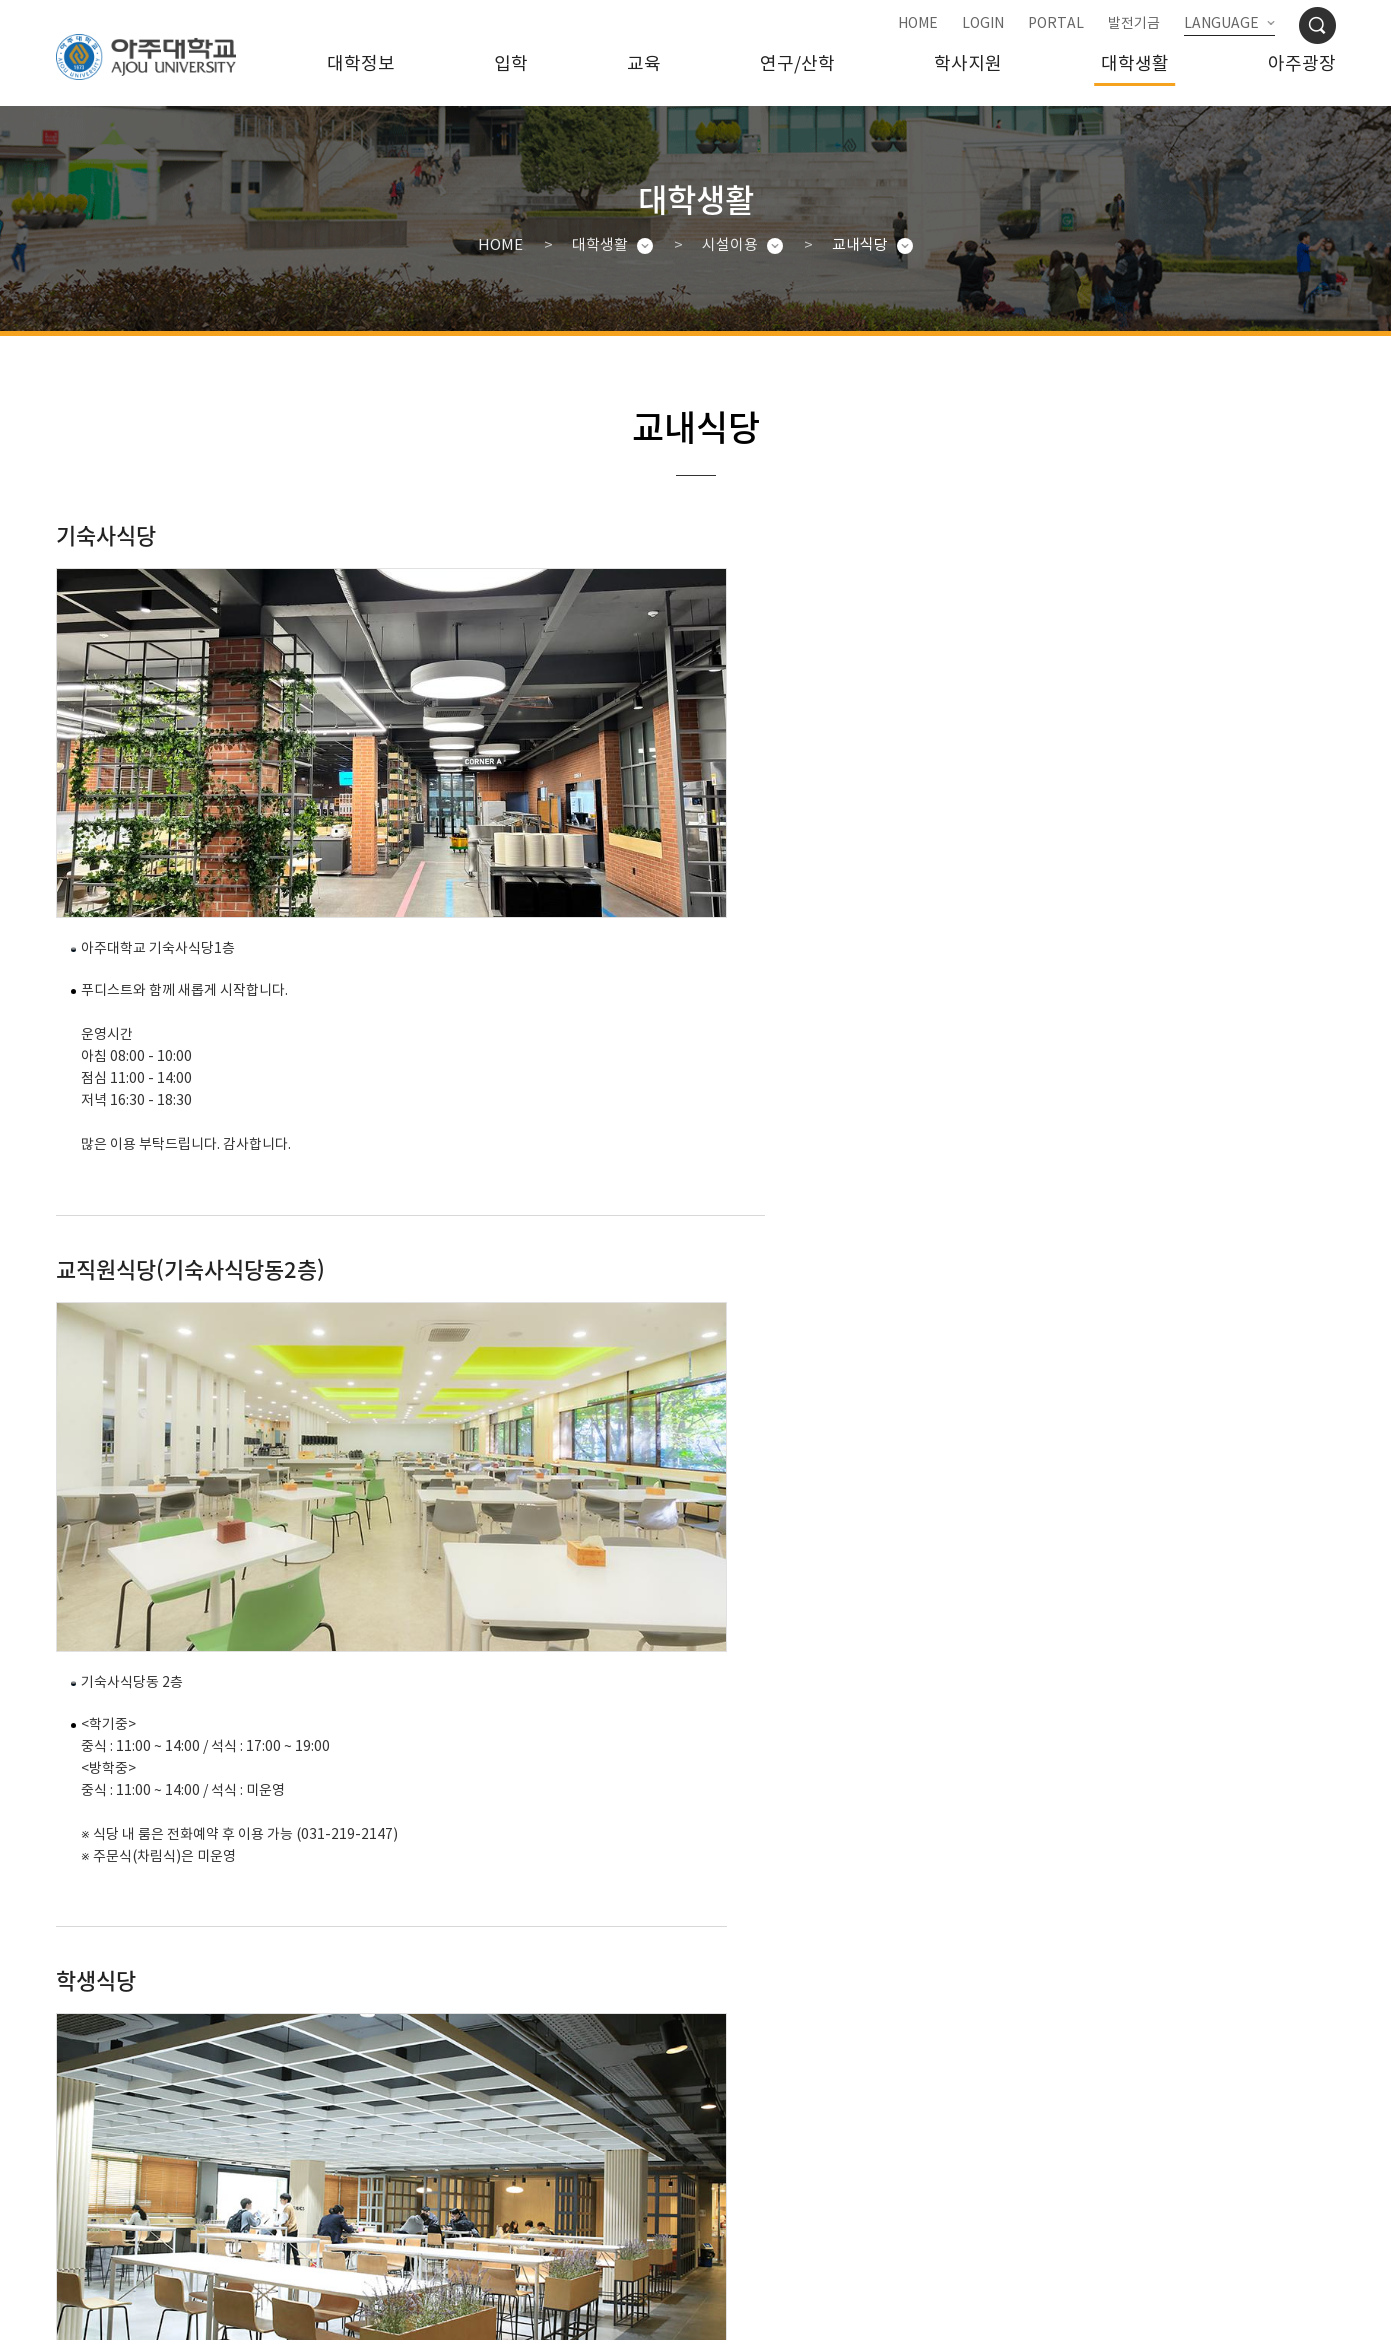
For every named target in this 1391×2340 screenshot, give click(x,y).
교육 (644, 64)
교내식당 (860, 245)
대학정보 (361, 64)
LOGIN (983, 24)
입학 (511, 64)
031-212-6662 (127, 1727)
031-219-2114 (766, 2252)
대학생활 (1135, 64)
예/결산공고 (624, 2214)
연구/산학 (797, 64)
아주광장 (1302, 64)
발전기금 (1134, 24)
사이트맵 (1061, 2214)
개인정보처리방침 (386, 2212)
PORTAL (1056, 24)
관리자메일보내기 (386, 2304)
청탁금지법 (969, 2214)
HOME (918, 24)
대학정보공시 (515, 2214)
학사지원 (968, 64)
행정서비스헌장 (855, 2214)
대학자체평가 (734, 2214)
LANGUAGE (1221, 24)
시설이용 (730, 245)
